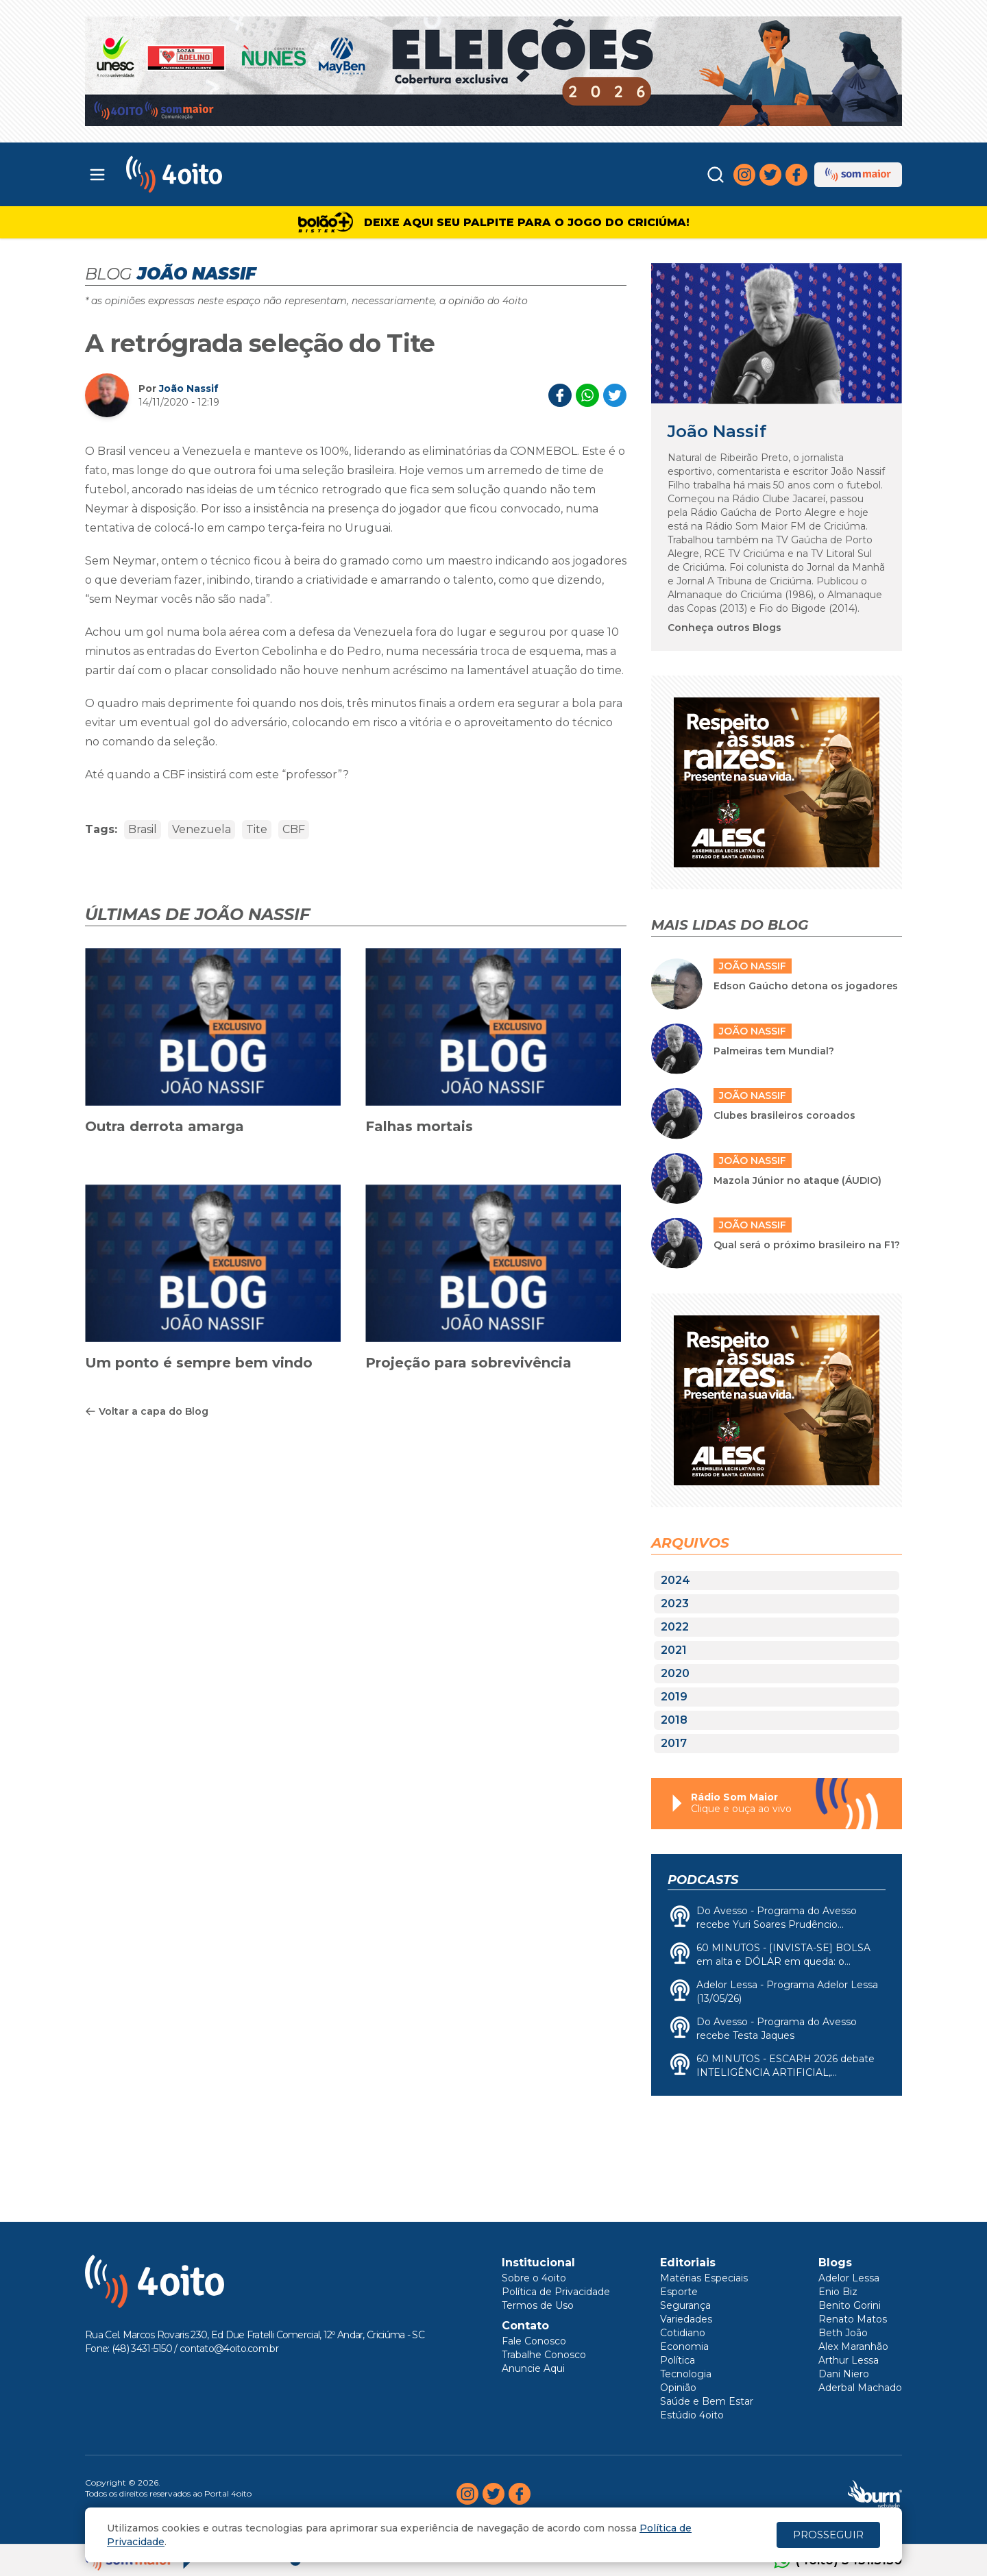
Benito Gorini (849, 2305)
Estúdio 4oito (692, 2415)
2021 (674, 1650)
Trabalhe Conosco (544, 2355)
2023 (675, 1603)
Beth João (843, 2333)
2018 (674, 1719)
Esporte (679, 2292)
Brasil (142, 829)
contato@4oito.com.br (229, 2348)
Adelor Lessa (848, 2278)
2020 (675, 1673)
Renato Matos (852, 2319)
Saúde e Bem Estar (706, 2401)
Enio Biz (837, 2292)
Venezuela (201, 829)
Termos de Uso (538, 2305)
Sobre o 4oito (534, 2278)
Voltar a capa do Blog (146, 1411)
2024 (675, 1580)
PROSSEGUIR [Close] (828, 2534)
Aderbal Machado (860, 2387)
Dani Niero (843, 2374)
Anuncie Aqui (533, 2368)
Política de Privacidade (556, 2292)
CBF (293, 829)
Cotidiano (682, 2333)
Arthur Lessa (848, 2360)
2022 (675, 1626)
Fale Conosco (534, 2341)
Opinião (678, 2387)
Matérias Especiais (704, 2278)
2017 (674, 1743)
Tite (256, 829)
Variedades (686, 2319)
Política (677, 2360)
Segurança (685, 2305)
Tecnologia (685, 2374)
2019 (674, 1696)
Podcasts (703, 1879)
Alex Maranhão (853, 2346)
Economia (684, 2346)
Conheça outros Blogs (724, 627)
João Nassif (189, 388)
